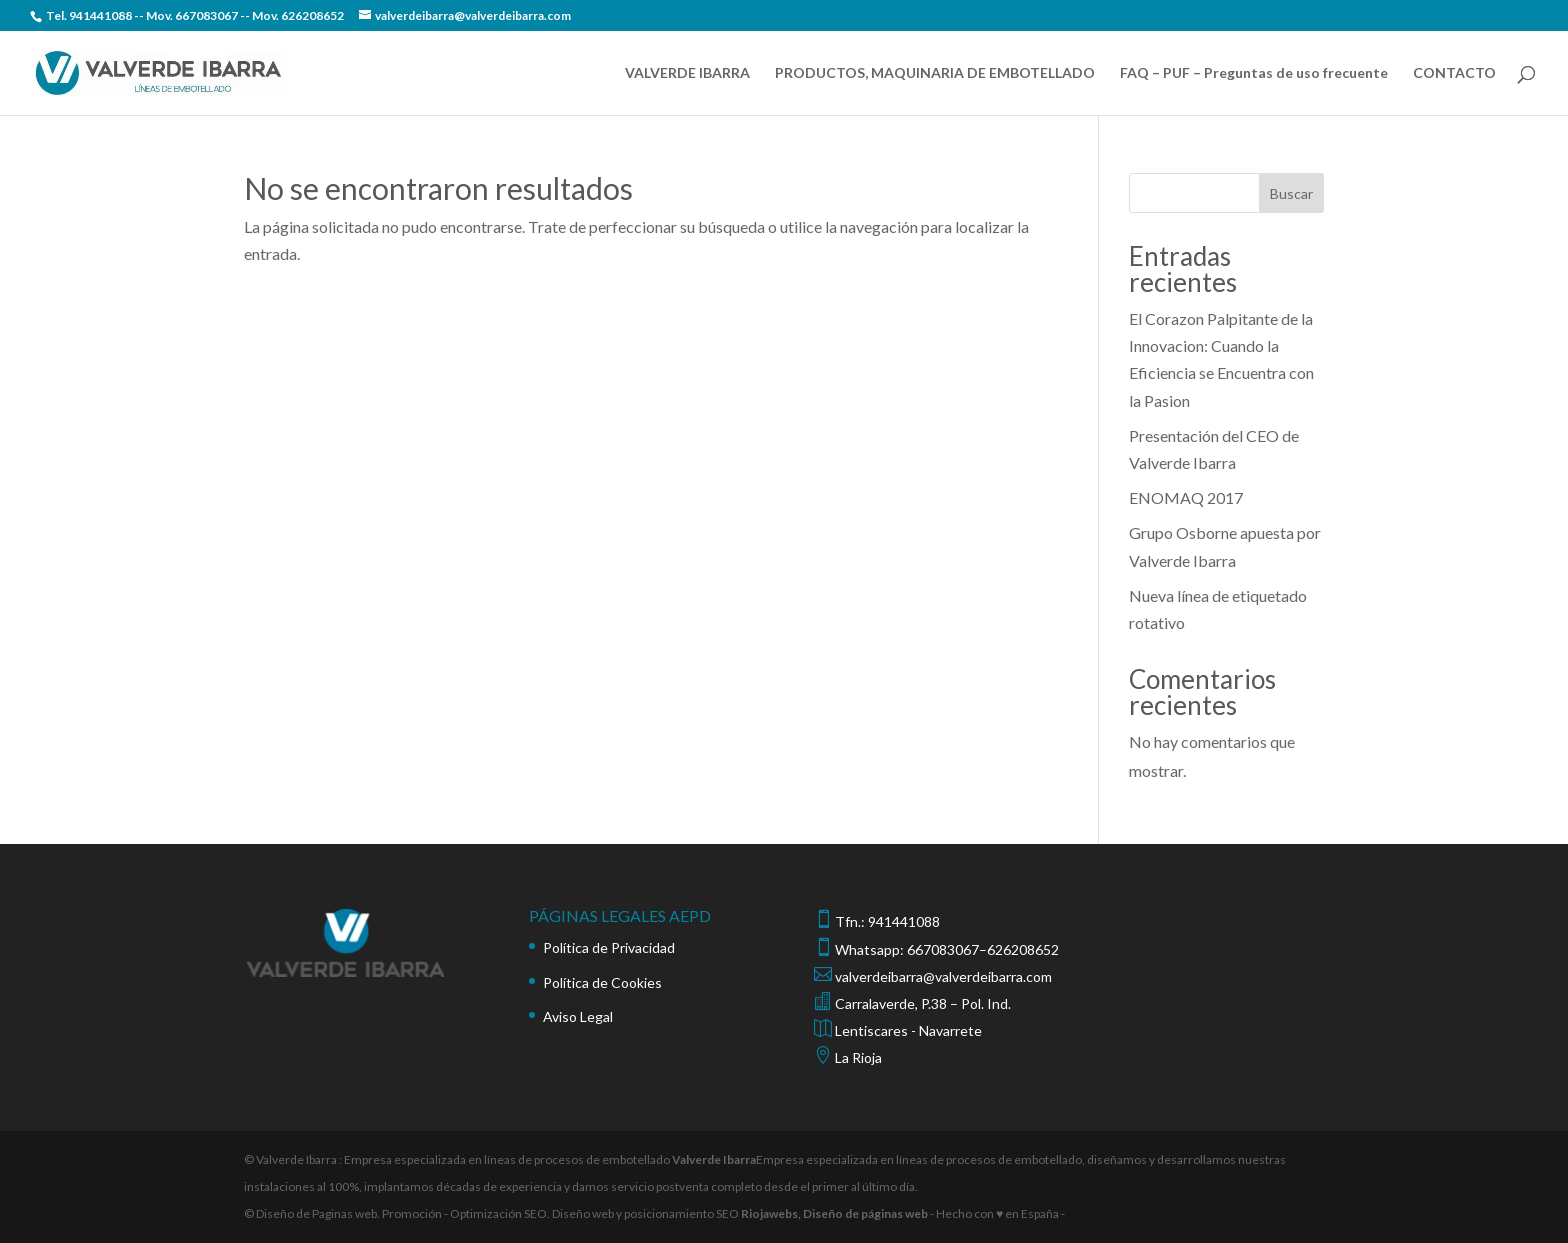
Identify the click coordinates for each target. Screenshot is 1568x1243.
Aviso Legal (578, 1016)
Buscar (1291, 193)
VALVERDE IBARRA (687, 73)
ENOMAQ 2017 (1186, 497)
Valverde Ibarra (714, 1159)
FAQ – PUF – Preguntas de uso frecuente (1254, 73)
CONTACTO (1454, 73)
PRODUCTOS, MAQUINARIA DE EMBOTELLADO (935, 73)
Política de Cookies (602, 982)
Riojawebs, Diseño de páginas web (833, 1213)
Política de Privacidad (609, 947)
